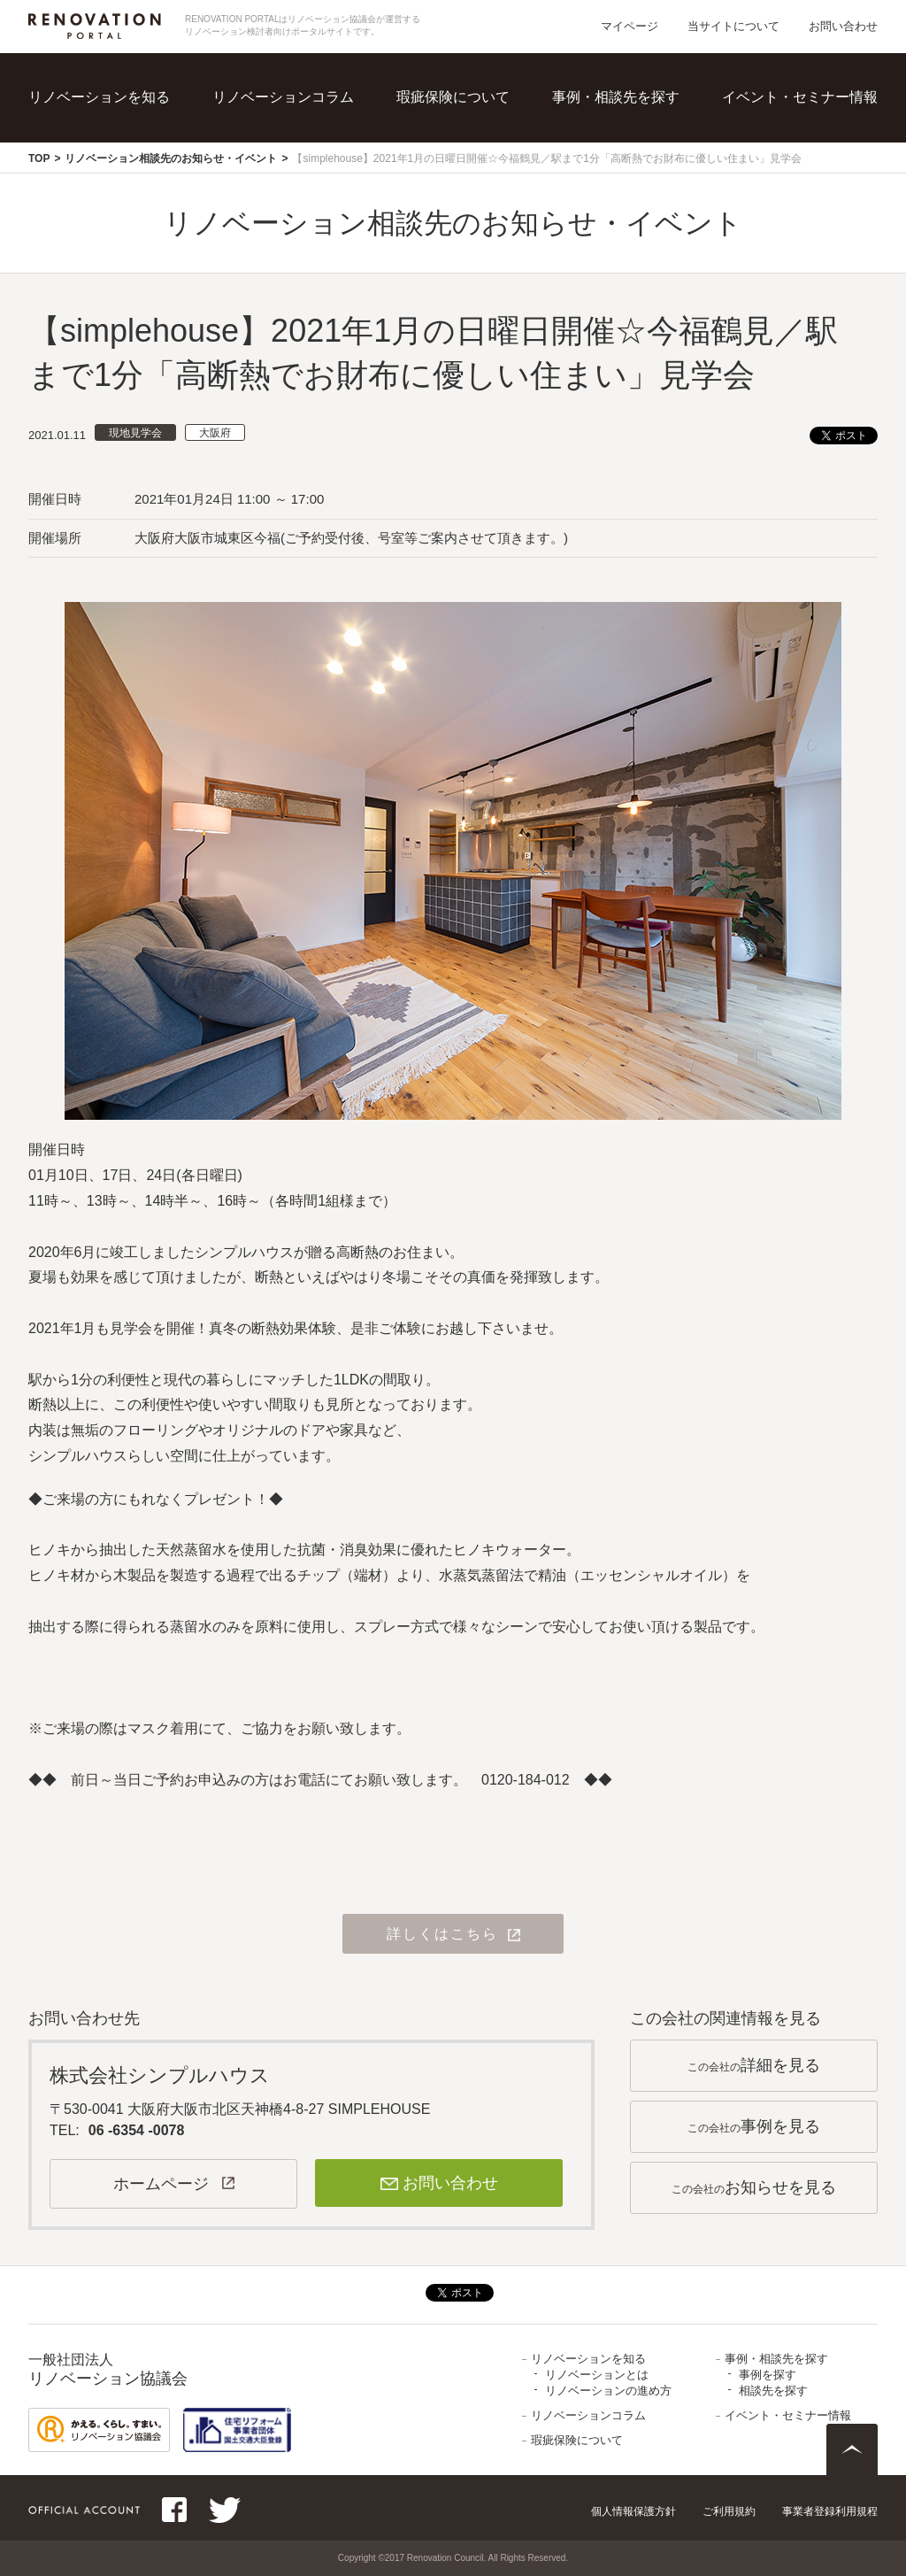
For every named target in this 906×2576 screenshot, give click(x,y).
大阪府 (215, 433)
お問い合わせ (843, 26)
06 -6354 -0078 (136, 2130)
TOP (39, 158)
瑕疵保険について (453, 96)
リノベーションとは (597, 2374)
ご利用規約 (729, 2511)
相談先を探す (773, 2390)
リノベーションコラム (283, 96)
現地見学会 (135, 433)
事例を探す (767, 2374)
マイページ (629, 26)
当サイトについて (733, 26)
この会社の (753, 2065)
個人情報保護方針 (633, 2511)
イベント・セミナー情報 (800, 96)
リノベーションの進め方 (608, 2390)
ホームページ (161, 2184)
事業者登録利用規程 (830, 2511)
